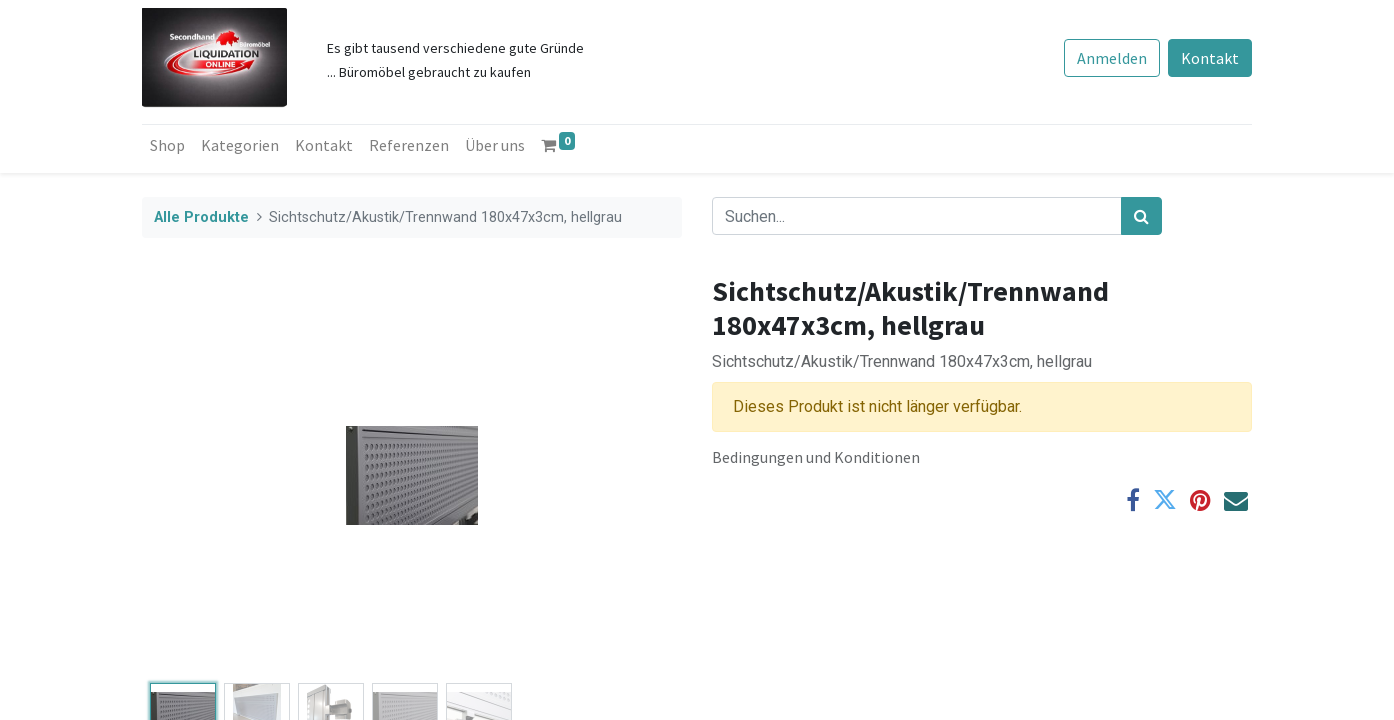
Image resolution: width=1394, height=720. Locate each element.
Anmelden (1112, 58)
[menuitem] (167, 145)
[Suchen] (1141, 216)
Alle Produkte (201, 217)
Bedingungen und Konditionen (816, 457)
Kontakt (1210, 58)
